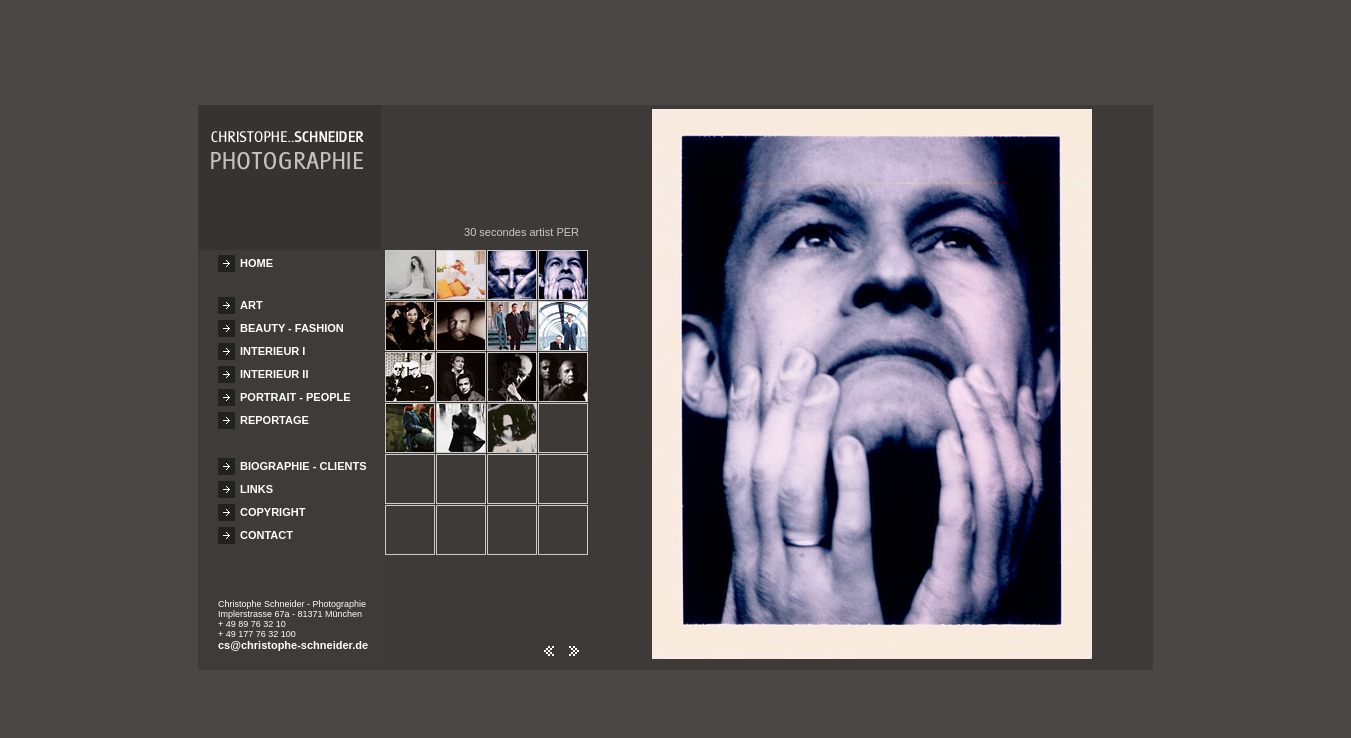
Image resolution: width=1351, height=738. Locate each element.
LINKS (256, 480)
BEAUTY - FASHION (292, 319)
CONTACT (266, 526)
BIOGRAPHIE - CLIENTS (303, 457)
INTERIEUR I (272, 342)
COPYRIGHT (272, 503)
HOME (256, 254)
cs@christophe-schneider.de (293, 636)
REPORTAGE (274, 411)
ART (251, 296)
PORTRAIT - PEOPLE (295, 388)
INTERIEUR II (274, 365)
